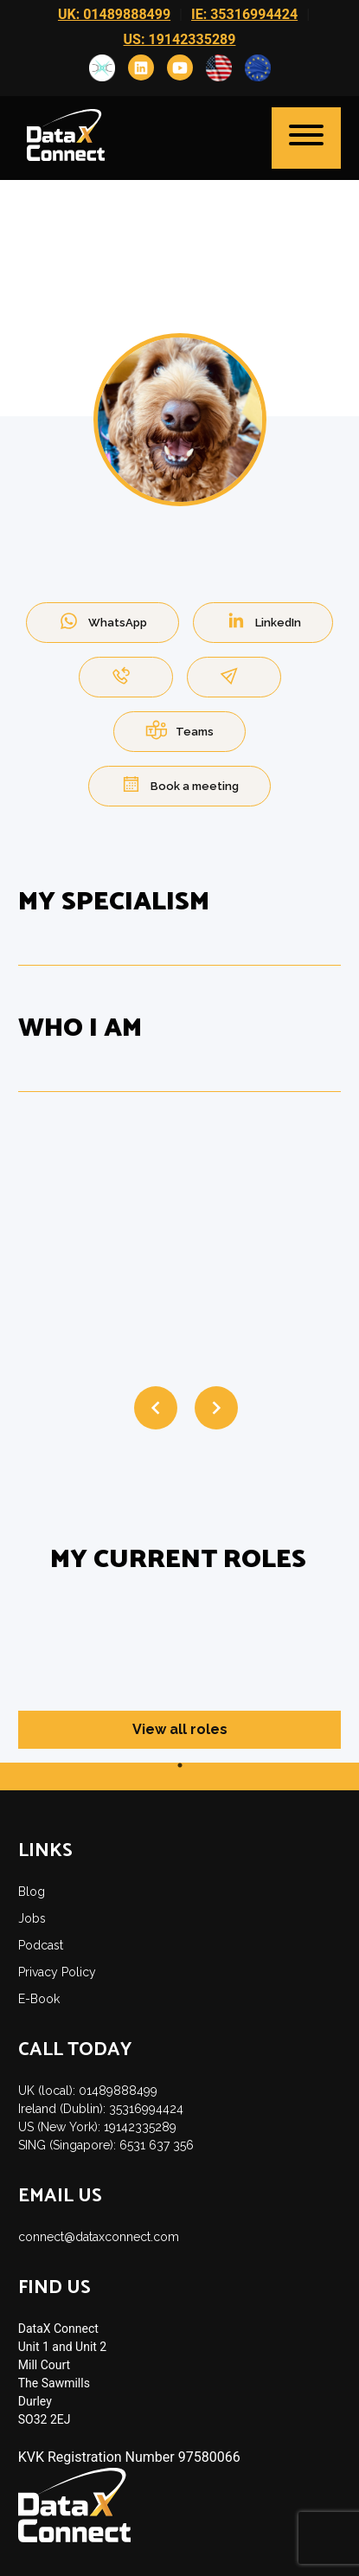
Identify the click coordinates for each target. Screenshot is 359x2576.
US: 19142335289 (180, 39)
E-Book (39, 1999)
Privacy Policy (57, 1972)
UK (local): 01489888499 (87, 2090)
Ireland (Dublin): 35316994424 (100, 2109)
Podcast (40, 1945)
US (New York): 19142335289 (97, 2127)
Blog (31, 1891)
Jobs (32, 1918)
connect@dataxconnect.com (98, 2237)
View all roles (180, 1729)
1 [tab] (180, 1765)
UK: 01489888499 (114, 14)
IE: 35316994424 (244, 14)
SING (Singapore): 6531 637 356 (106, 2145)
